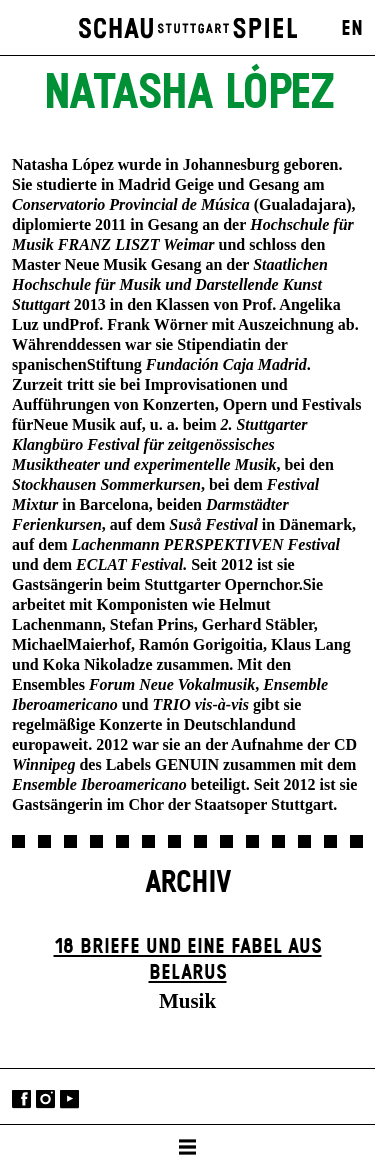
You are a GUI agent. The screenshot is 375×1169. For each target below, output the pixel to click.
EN (352, 29)
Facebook (21, 1098)
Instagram (45, 1098)
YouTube (69, 1098)
